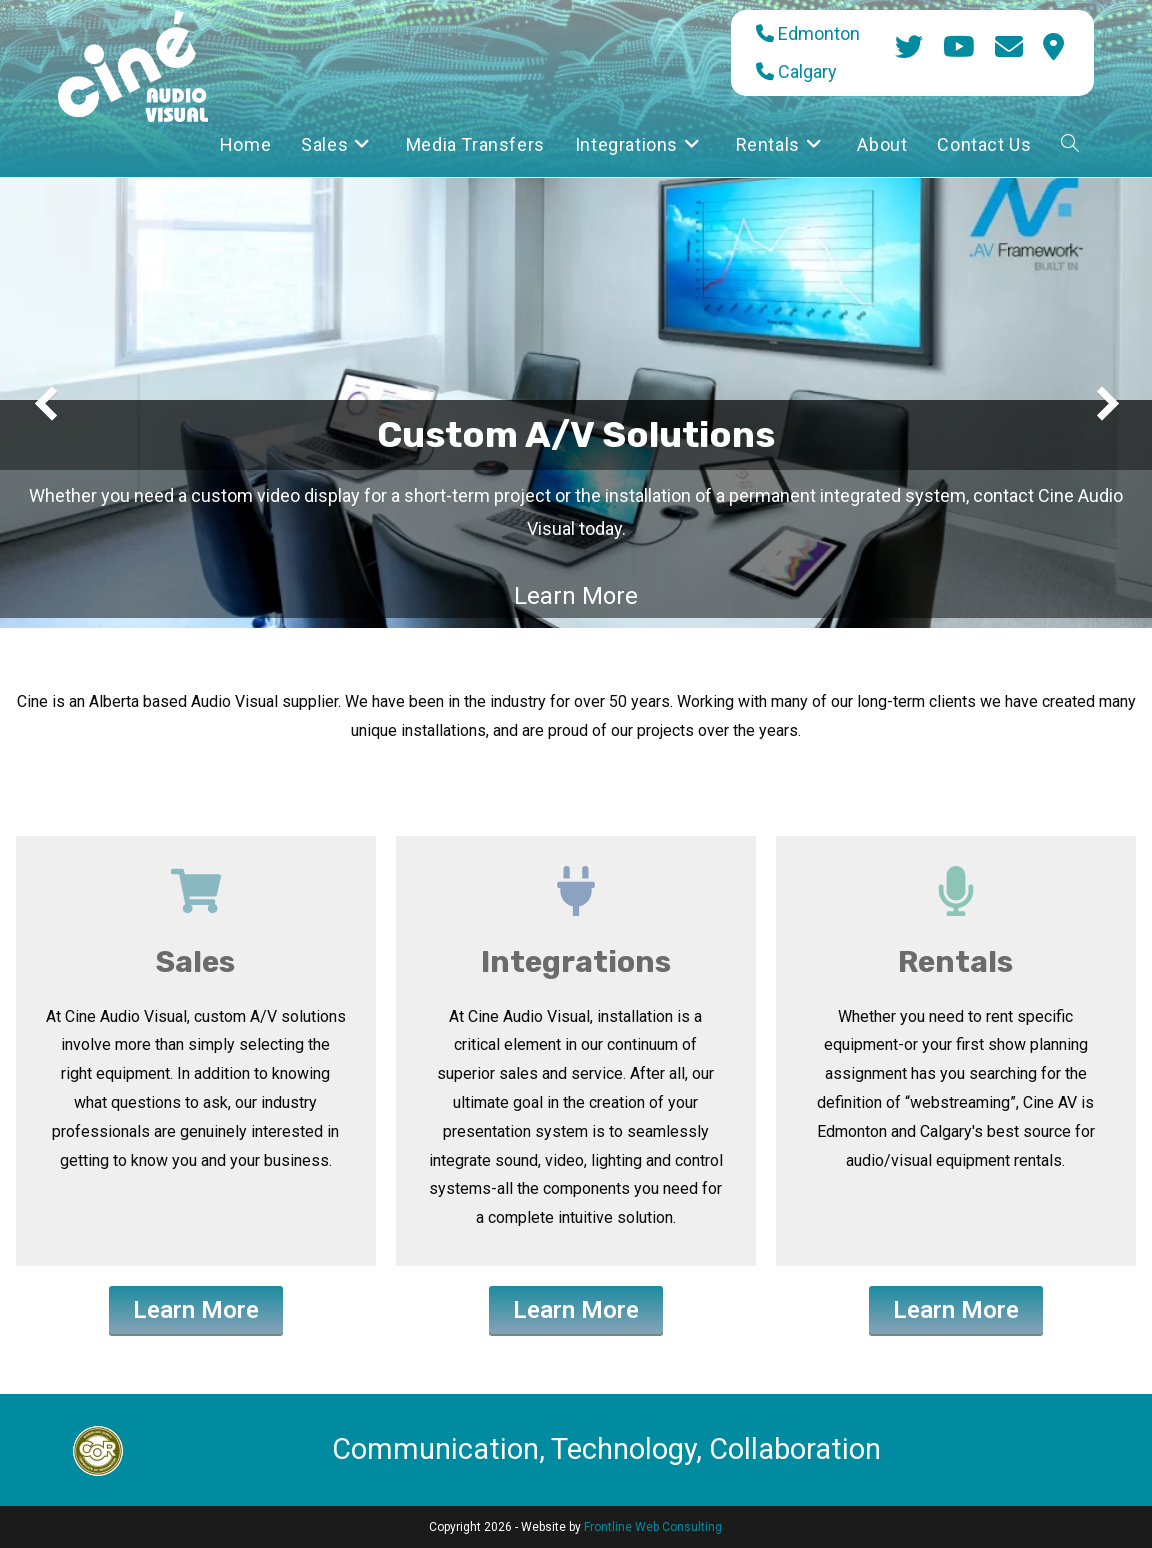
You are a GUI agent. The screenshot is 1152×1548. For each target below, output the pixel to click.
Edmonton (808, 33)
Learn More (576, 596)
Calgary (796, 71)
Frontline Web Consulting (653, 1527)
